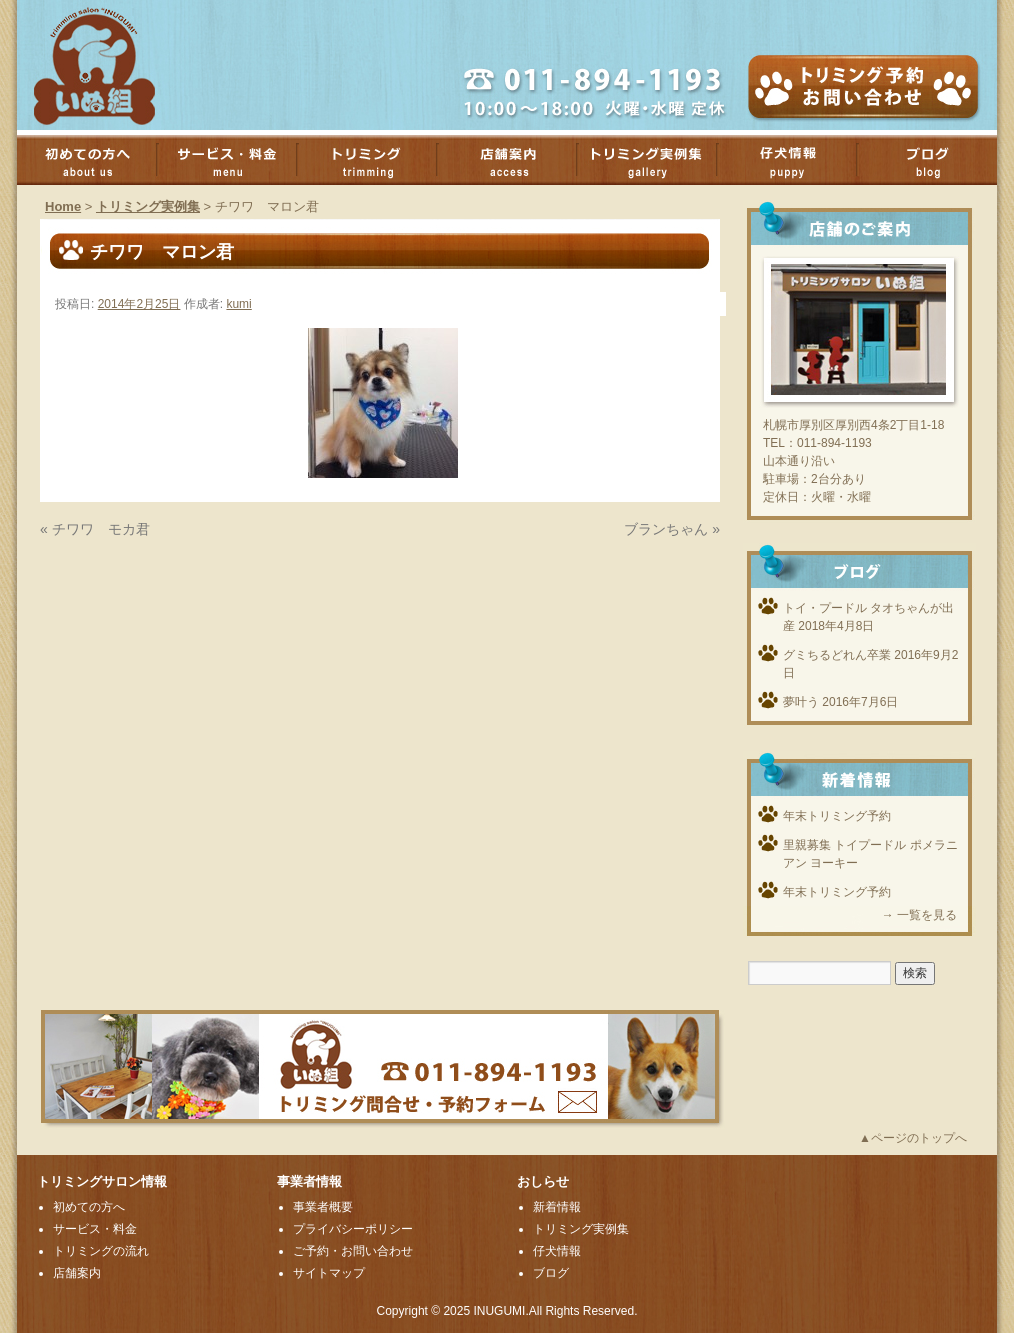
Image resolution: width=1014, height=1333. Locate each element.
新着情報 (557, 1207)
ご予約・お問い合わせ (353, 1251)
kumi (238, 304)
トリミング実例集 (657, 160)
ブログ (551, 1273)
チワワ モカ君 (101, 529)
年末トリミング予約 (837, 816)
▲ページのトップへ (913, 1138)
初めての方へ (97, 160)
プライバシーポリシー (353, 1229)
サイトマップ (329, 1273)
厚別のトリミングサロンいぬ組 (112, 65)
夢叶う (801, 702)
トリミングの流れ (101, 1251)
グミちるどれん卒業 (837, 655)
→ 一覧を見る (919, 915)
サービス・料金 (237, 160)
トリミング (377, 160)
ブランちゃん (666, 529)
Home (63, 206)
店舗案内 (517, 160)
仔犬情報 (557, 1251)
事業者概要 (323, 1207)
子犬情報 (797, 160)
